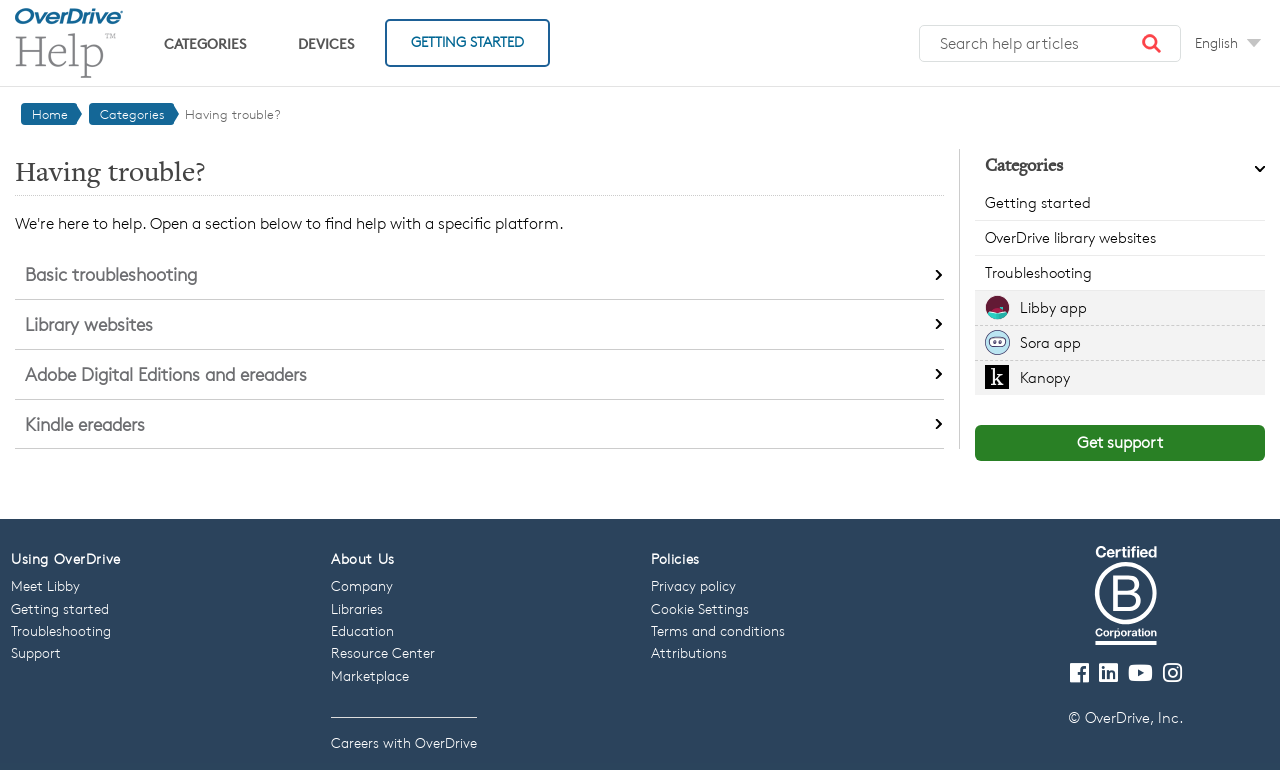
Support (36, 652)
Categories (205, 43)
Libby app (1053, 307)
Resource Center (383, 652)
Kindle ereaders (85, 424)
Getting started (1038, 202)
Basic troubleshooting (111, 274)
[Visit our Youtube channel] (1140, 673)
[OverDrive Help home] (69, 43)
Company (362, 585)
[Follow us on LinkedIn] (1108, 673)
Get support (1120, 442)
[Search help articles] (1050, 44)
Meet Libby (45, 585)
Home (50, 114)
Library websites (89, 324)
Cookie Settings (700, 608)
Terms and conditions (718, 630)
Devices (326, 43)
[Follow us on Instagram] (1172, 673)
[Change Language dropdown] (1228, 43)
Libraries (357, 608)
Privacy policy (693, 585)
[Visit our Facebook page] (1079, 673)
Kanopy (1045, 377)
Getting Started (467, 41)
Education (362, 630)
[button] (1152, 44)
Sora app (1050, 342)
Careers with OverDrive (404, 742)
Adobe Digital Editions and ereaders (166, 374)
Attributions (689, 652)
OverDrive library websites (1070, 237)
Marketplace (370, 675)
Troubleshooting (1038, 272)
